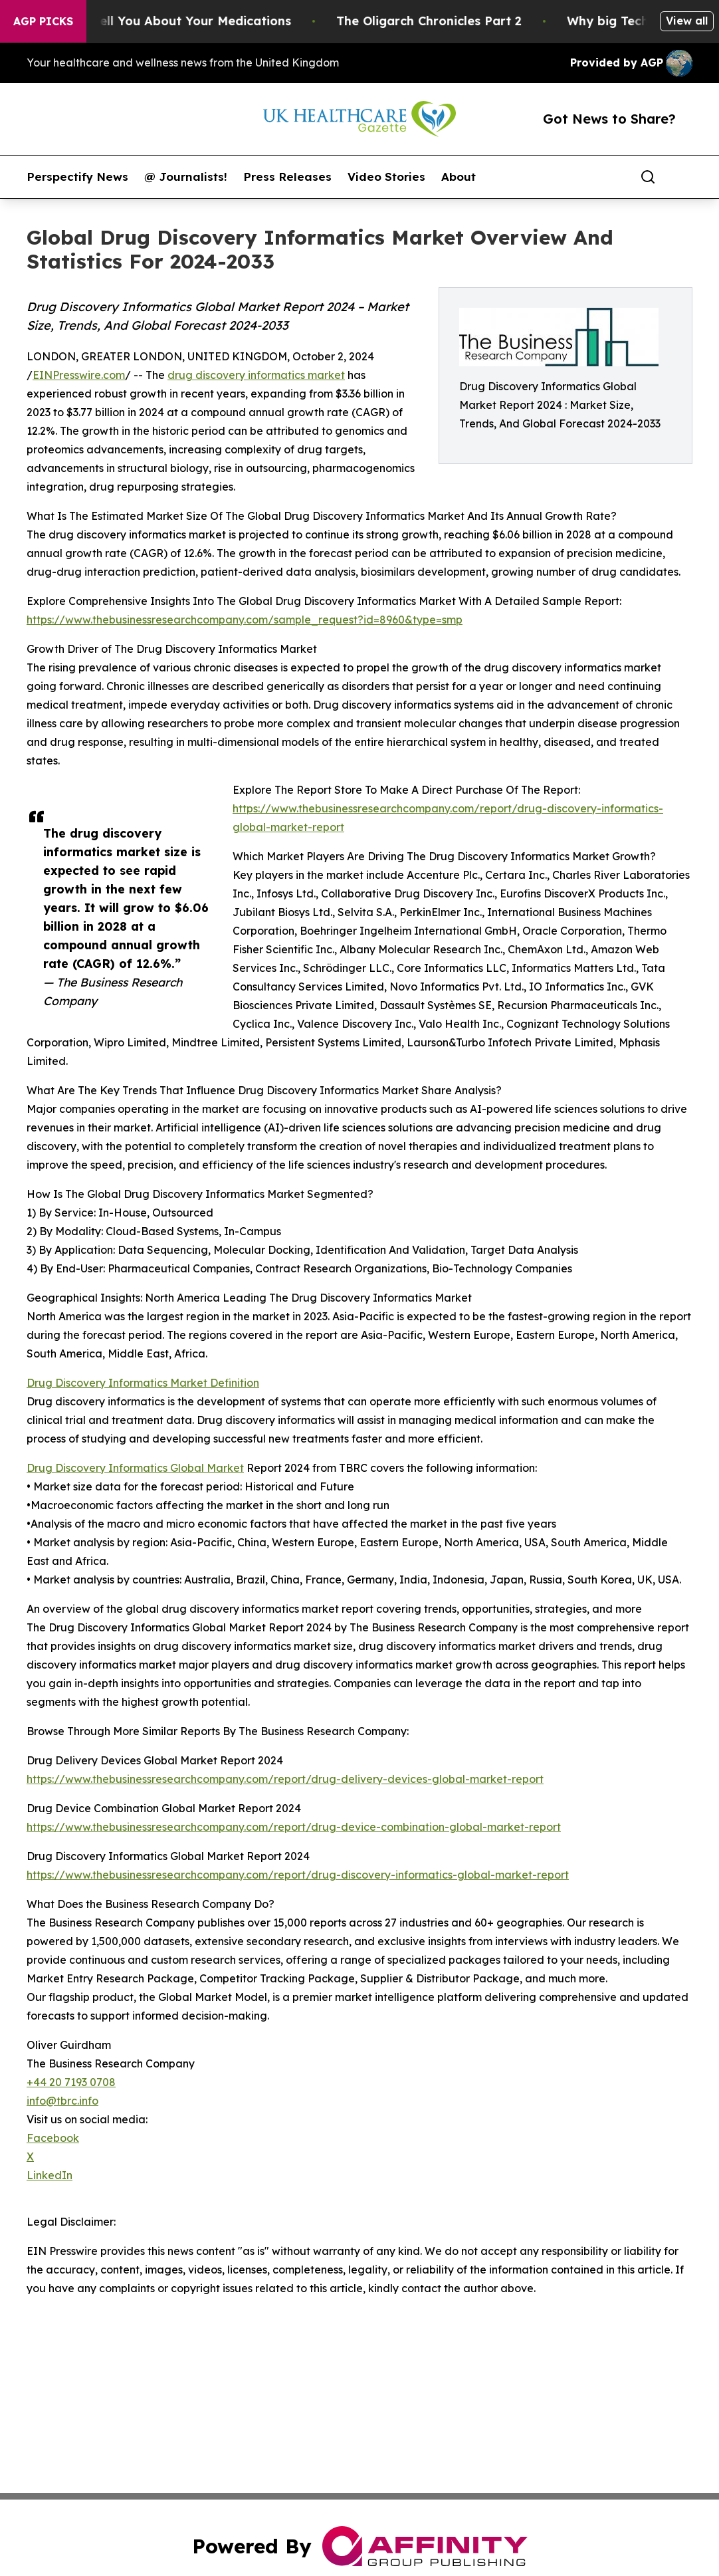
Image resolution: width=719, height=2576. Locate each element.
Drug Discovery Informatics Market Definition (143, 1382)
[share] (683, 177)
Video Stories (386, 176)
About (458, 176)
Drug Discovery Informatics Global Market (135, 1467)
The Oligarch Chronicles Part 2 (443, 21)
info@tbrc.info (62, 2100)
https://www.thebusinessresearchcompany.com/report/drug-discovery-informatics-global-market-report (298, 1874)
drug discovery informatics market (256, 375)
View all (687, 20)
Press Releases (287, 176)
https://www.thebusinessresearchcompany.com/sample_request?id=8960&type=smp (244, 619)
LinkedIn (49, 2175)
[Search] (648, 177)
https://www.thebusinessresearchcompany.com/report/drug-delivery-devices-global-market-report (285, 1779)
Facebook (53, 2138)
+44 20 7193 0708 (71, 2082)
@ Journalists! (185, 176)
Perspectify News (77, 176)
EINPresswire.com (79, 375)
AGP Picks (43, 21)
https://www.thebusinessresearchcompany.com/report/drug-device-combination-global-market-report (294, 1826)
